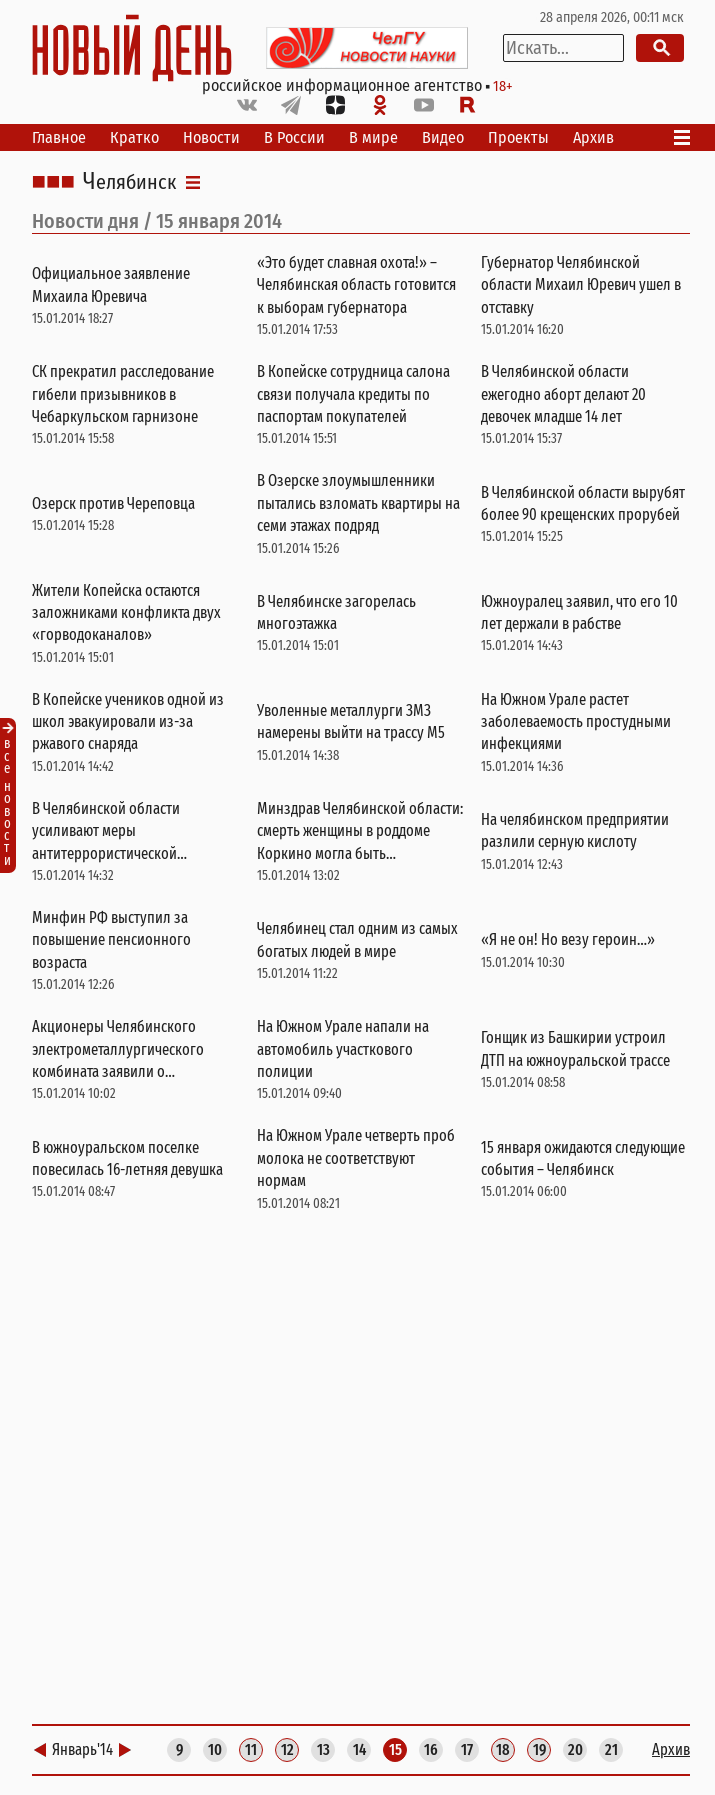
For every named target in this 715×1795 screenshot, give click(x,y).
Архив (593, 137)
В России (294, 137)
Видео (443, 137)
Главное (59, 137)
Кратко (134, 137)
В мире (373, 137)
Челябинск (129, 182)
